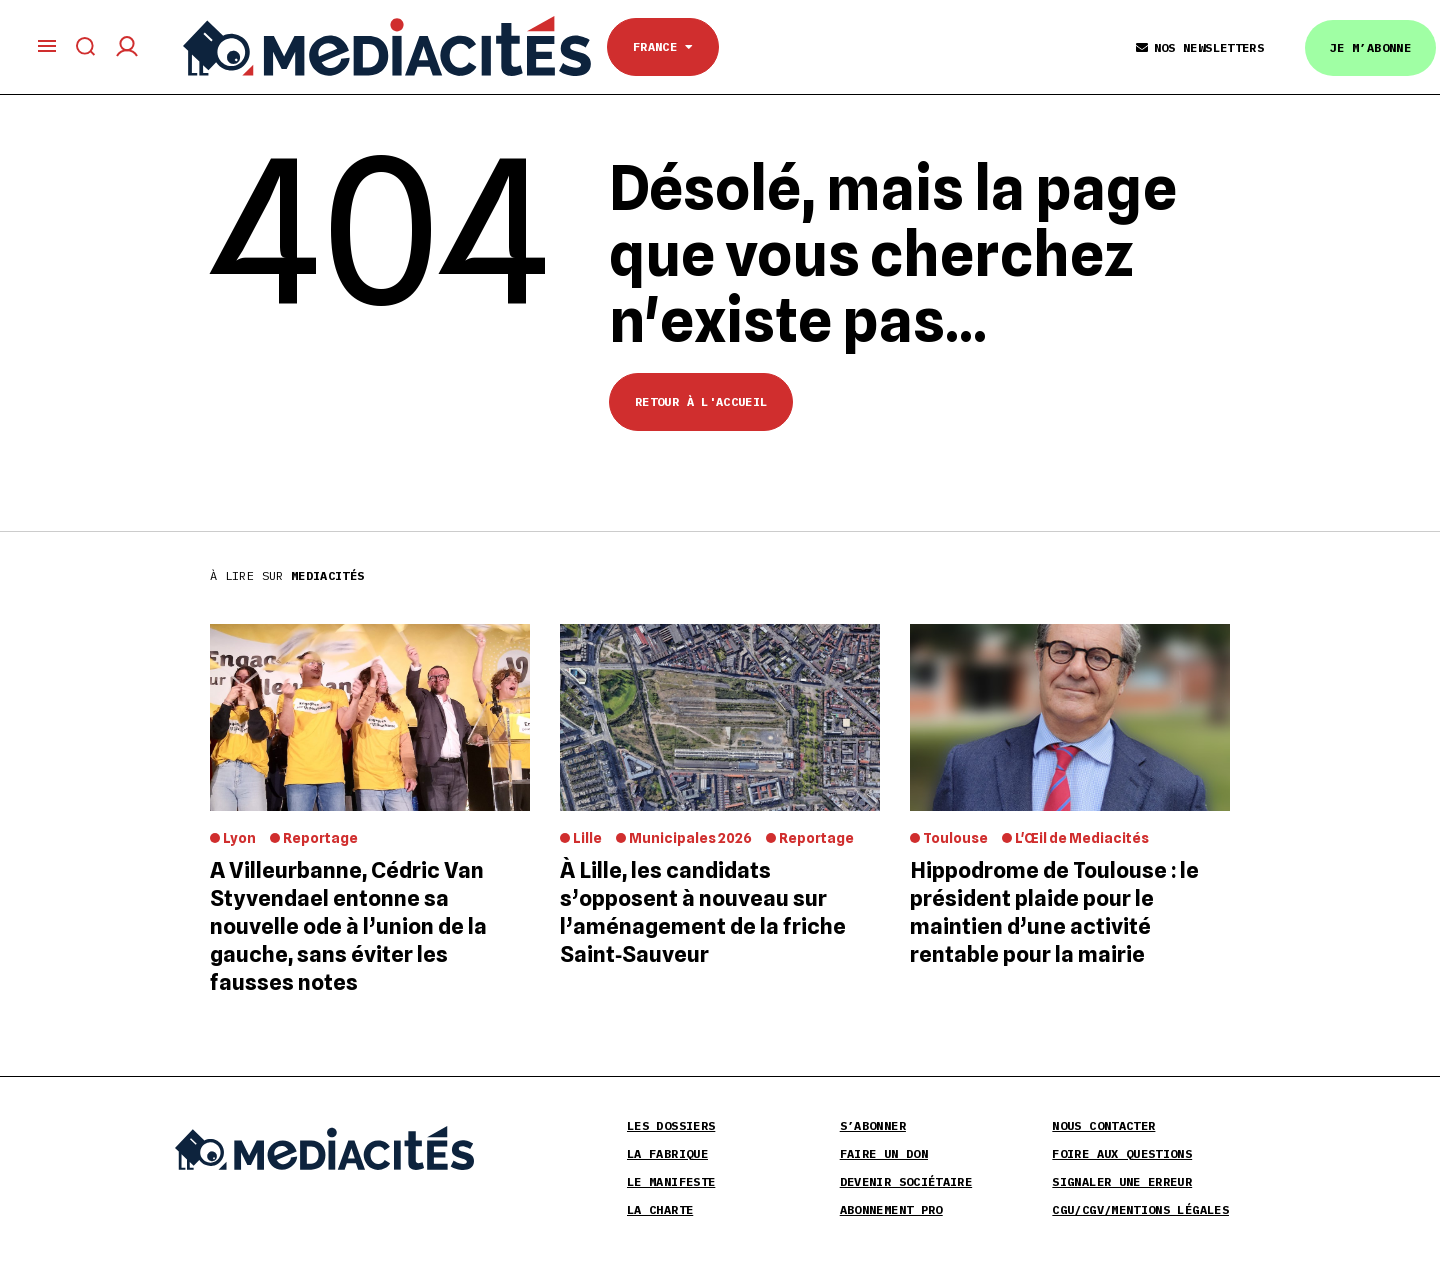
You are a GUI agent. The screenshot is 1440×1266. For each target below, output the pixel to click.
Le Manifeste (671, 1181)
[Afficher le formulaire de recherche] (86, 46)
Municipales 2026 (690, 838)
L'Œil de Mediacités (1082, 838)
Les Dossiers (671, 1125)
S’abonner (873, 1125)
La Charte (660, 1209)
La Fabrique (667, 1153)
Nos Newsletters (1200, 47)
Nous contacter (1103, 1125)
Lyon (239, 838)
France (663, 46)
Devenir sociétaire (906, 1181)
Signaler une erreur (1122, 1181)
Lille (587, 838)
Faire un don (884, 1153)
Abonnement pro (891, 1209)
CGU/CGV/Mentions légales (1140, 1209)
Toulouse (955, 838)
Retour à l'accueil (701, 401)
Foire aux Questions (1122, 1153)
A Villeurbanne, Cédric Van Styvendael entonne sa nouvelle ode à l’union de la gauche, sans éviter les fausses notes (348, 926)
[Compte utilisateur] (127, 46)
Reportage (320, 838)
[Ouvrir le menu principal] (47, 46)
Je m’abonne (1370, 47)
